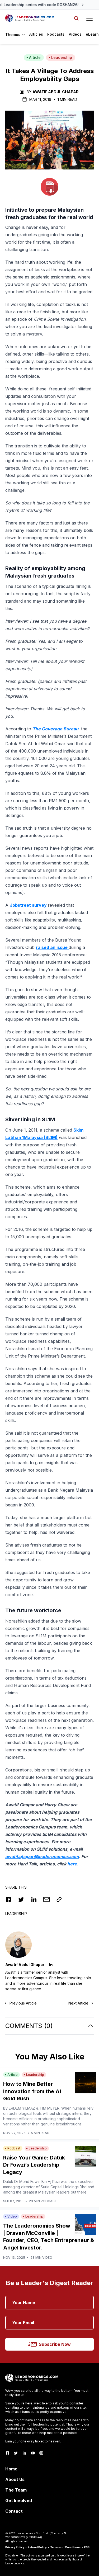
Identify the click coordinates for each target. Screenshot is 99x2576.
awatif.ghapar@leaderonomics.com (42, 1856)
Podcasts (55, 34)
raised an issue (52, 947)
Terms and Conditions (65, 2547)
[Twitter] (16, 2453)
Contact (14, 2511)
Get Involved (18, 2500)
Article (33, 57)
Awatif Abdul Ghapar (55, 91)
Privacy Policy (14, 2547)
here (71, 1863)
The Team (16, 2490)
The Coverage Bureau (55, 728)
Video (11, 2216)
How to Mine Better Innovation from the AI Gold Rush (32, 2091)
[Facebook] (7, 2453)
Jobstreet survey (29, 905)
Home (11, 2468)
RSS (86, 2547)
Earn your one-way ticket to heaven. (33, 2441)
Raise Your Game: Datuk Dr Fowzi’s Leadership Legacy (34, 2164)
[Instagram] (41, 2453)
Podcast (12, 2148)
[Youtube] (33, 2453)
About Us (15, 2479)
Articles (36, 34)
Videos (75, 34)
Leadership (60, 57)
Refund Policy (37, 2547)
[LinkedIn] (24, 2453)
